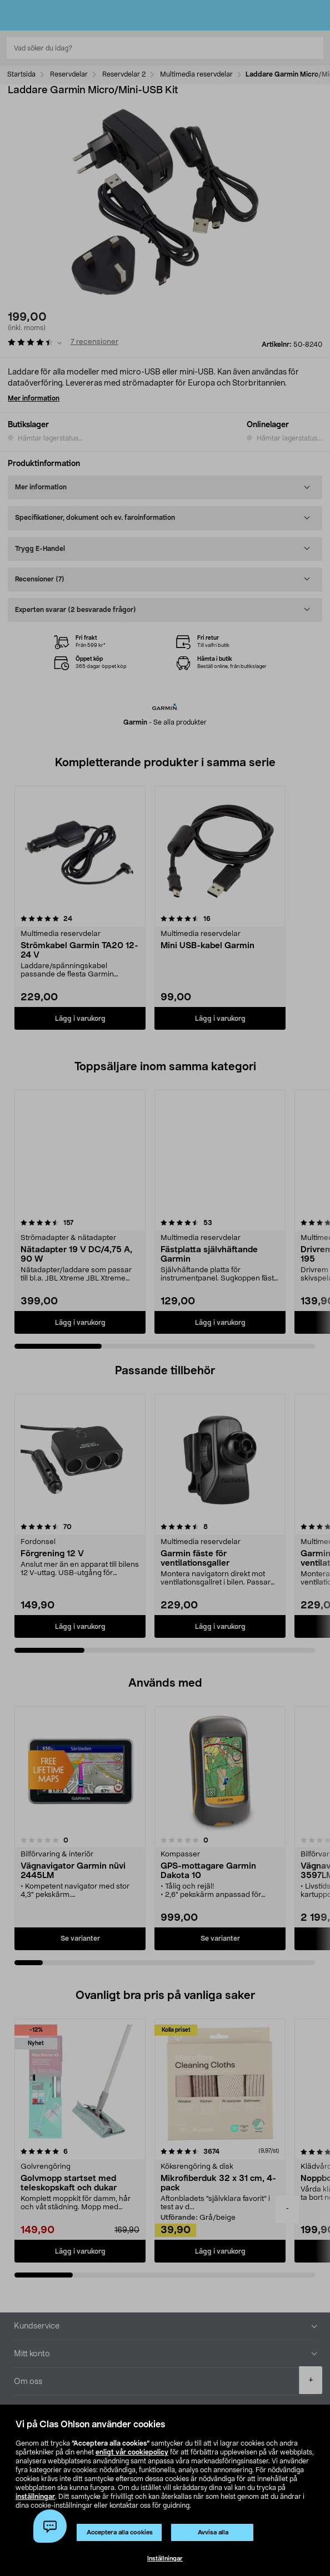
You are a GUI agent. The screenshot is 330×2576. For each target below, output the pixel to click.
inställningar (35, 2496)
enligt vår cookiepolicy (132, 2452)
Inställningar (165, 2558)
